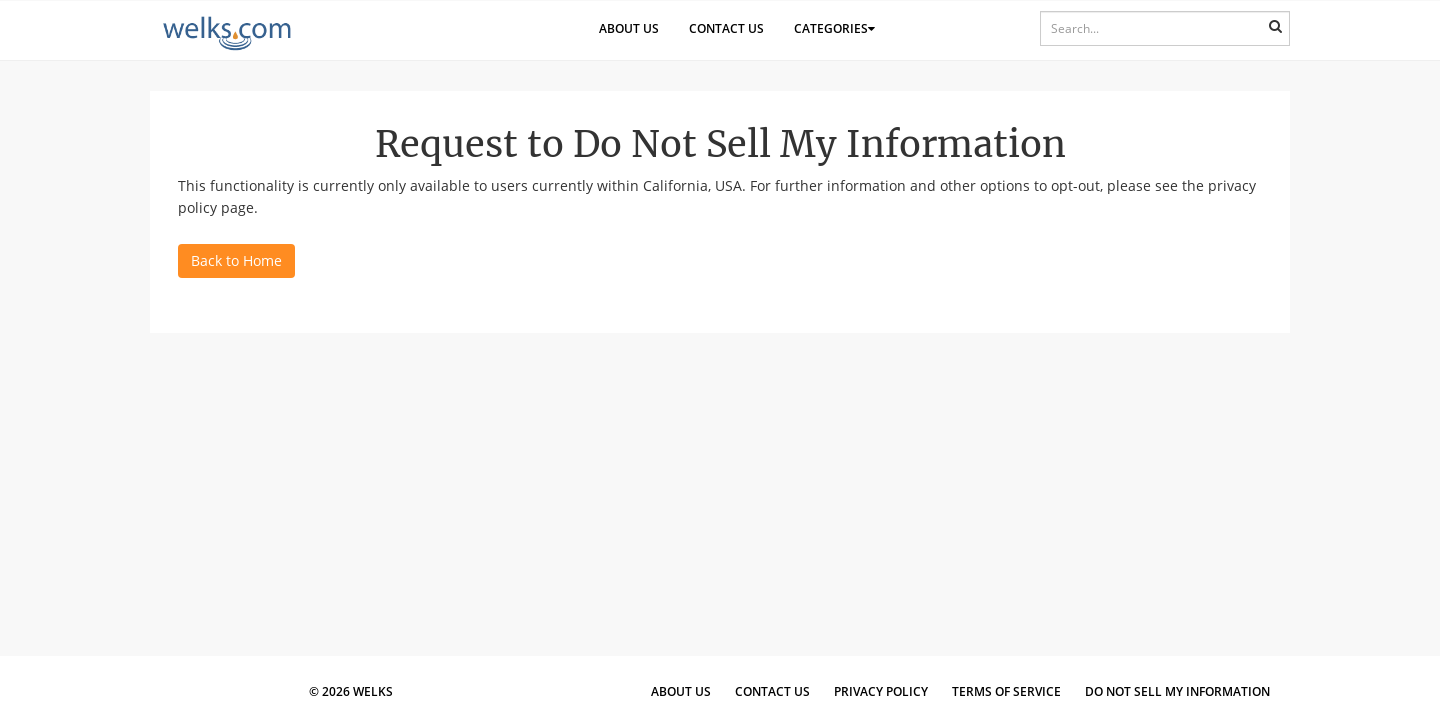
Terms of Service (1006, 691)
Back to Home (236, 260)
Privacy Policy (881, 691)
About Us (629, 28)
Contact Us (726, 28)
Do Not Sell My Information (1177, 691)
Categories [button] (834, 28)
